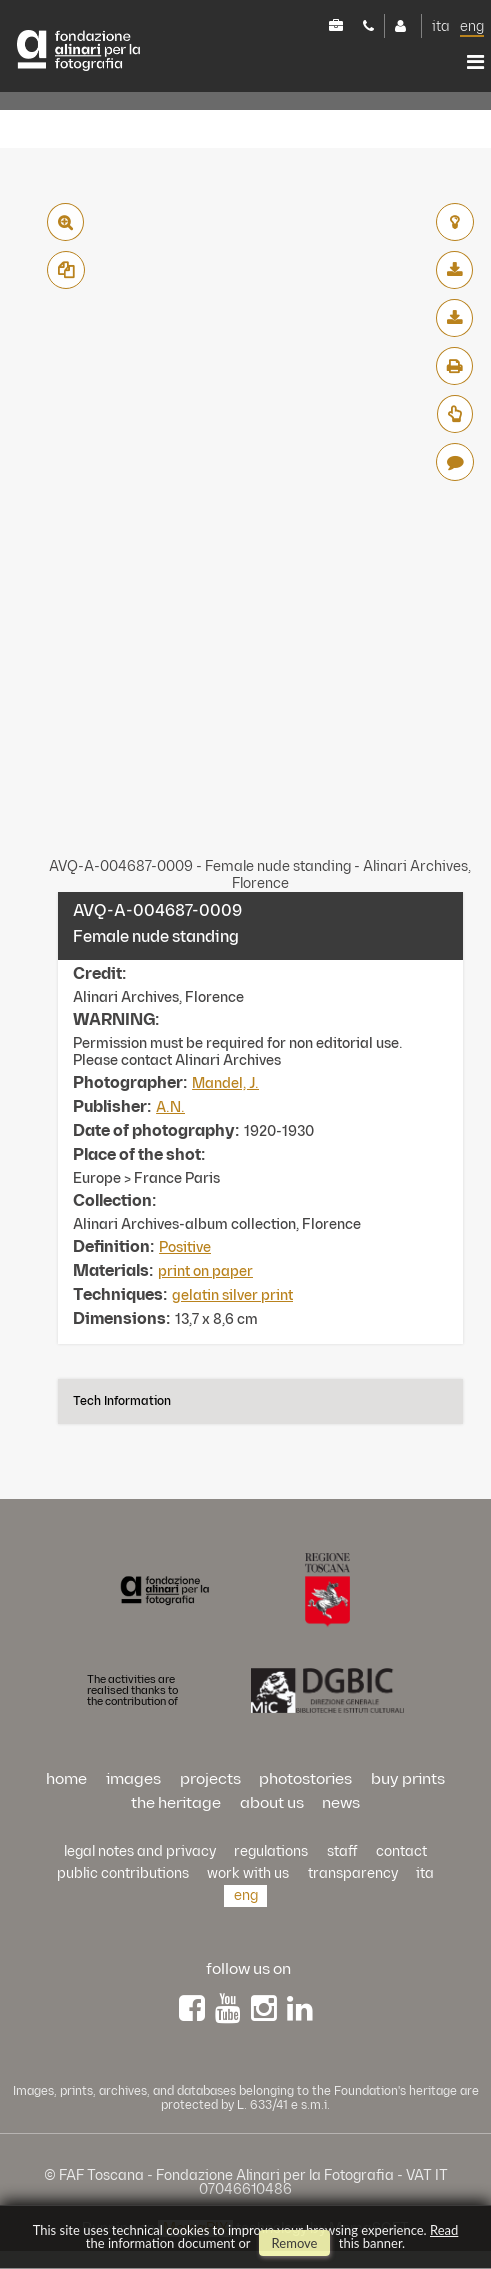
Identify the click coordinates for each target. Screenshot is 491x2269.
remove (295, 2243)
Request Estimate (455, 414)
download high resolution (454, 318)
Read (444, 2230)
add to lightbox (455, 222)
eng (472, 26)
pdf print (454, 366)
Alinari (78, 50)
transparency (353, 1873)
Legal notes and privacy (140, 1851)
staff (342, 1851)
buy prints (408, 1779)
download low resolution (454, 270)
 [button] (475, 62)
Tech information (122, 1401)
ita (441, 26)
